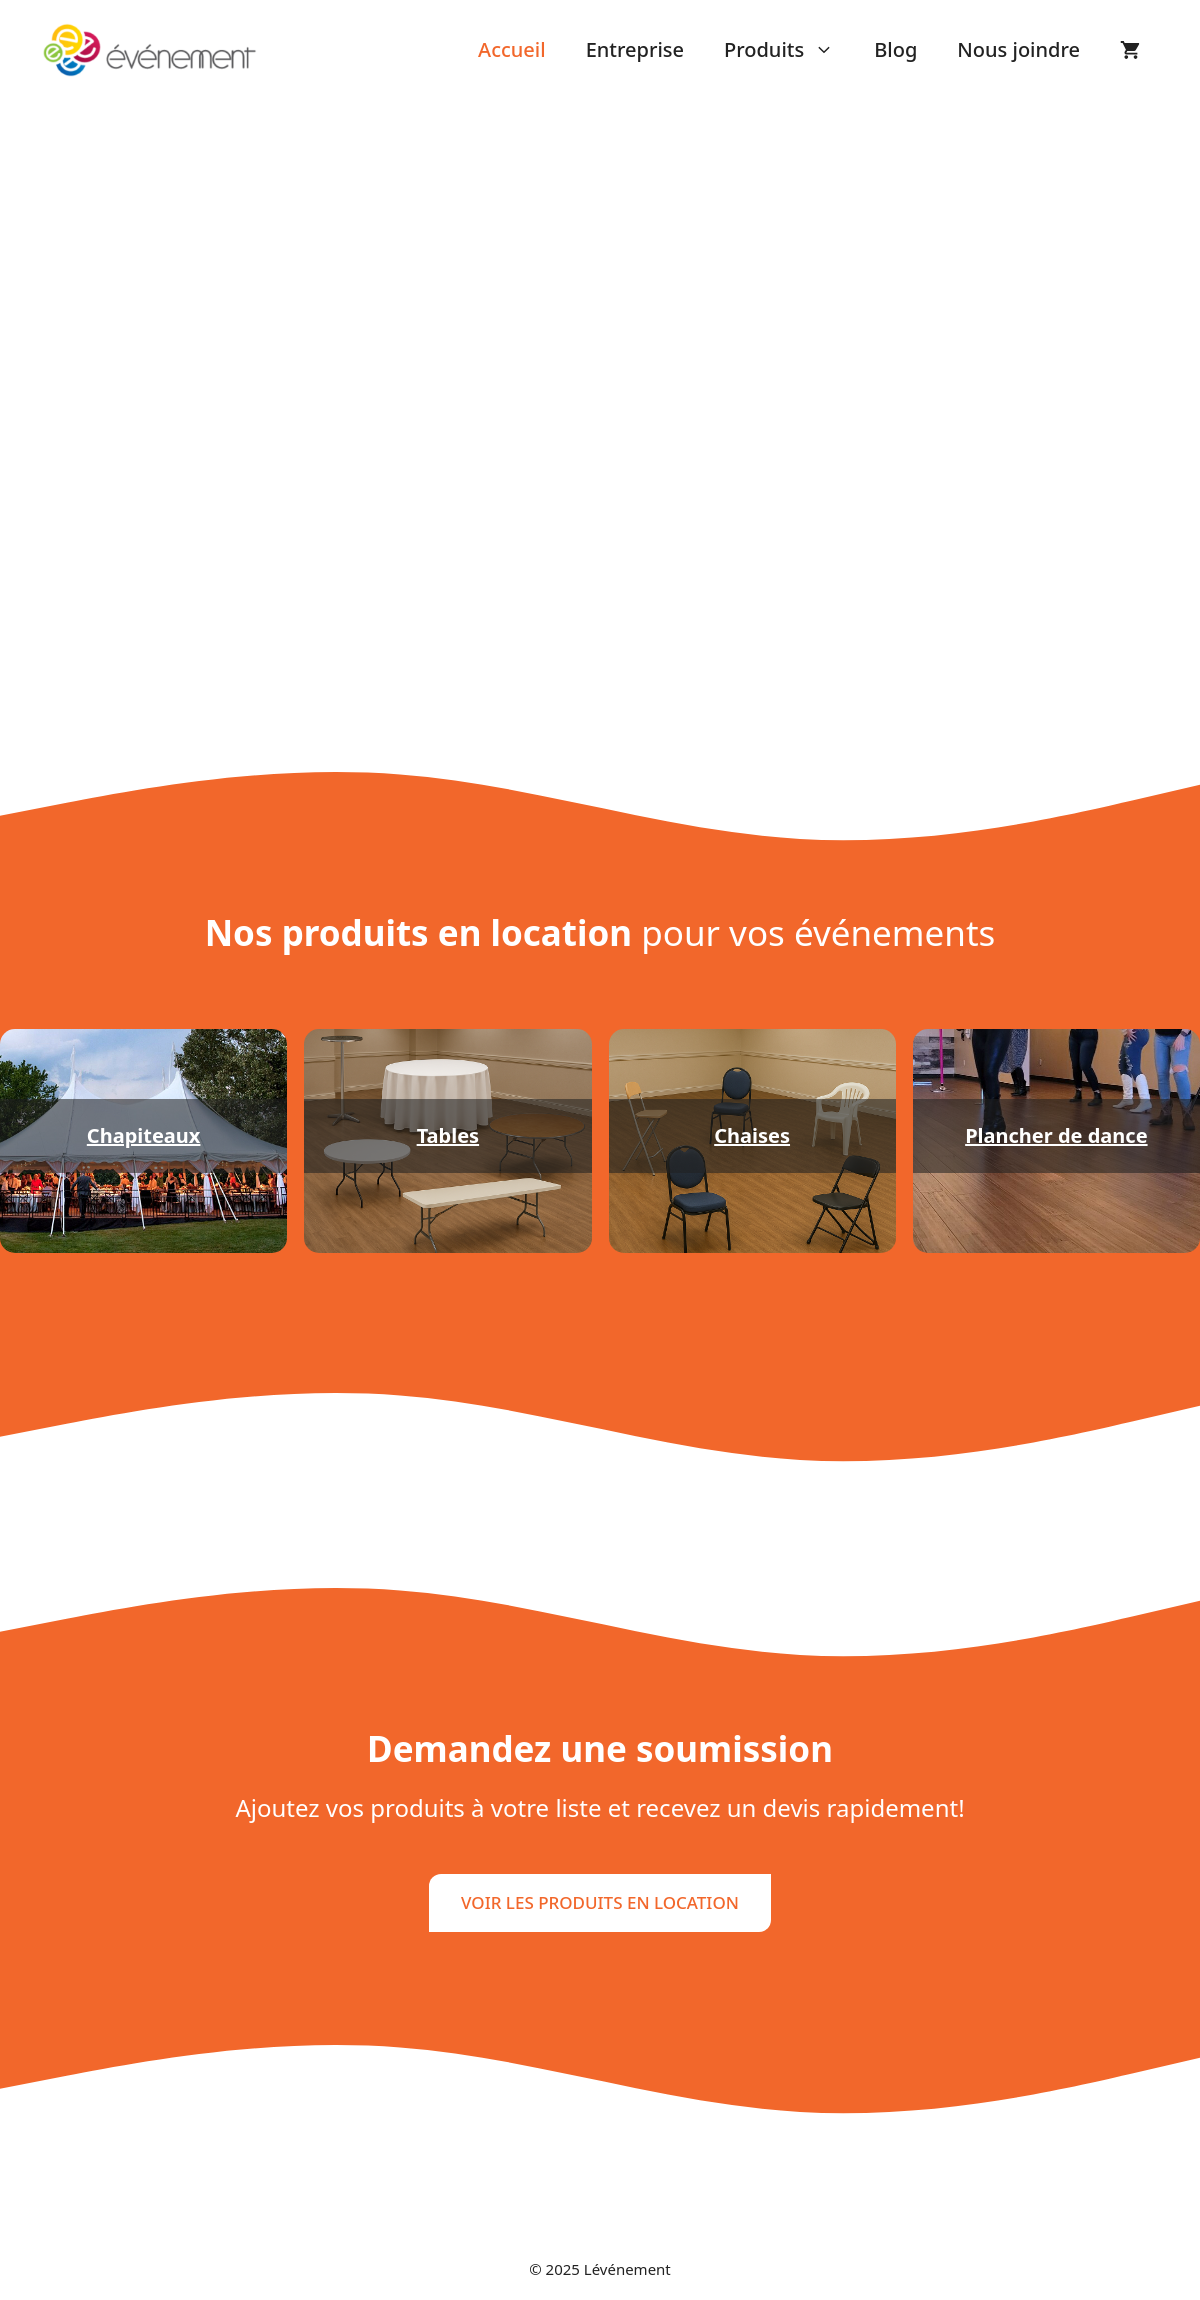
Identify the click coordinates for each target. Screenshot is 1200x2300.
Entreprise (635, 49)
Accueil (512, 49)
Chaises (752, 1135)
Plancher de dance (1056, 1135)
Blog (895, 49)
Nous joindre (1018, 49)
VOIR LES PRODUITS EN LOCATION (600, 1902)
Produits (789, 50)
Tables (448, 1135)
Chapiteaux (144, 1135)
